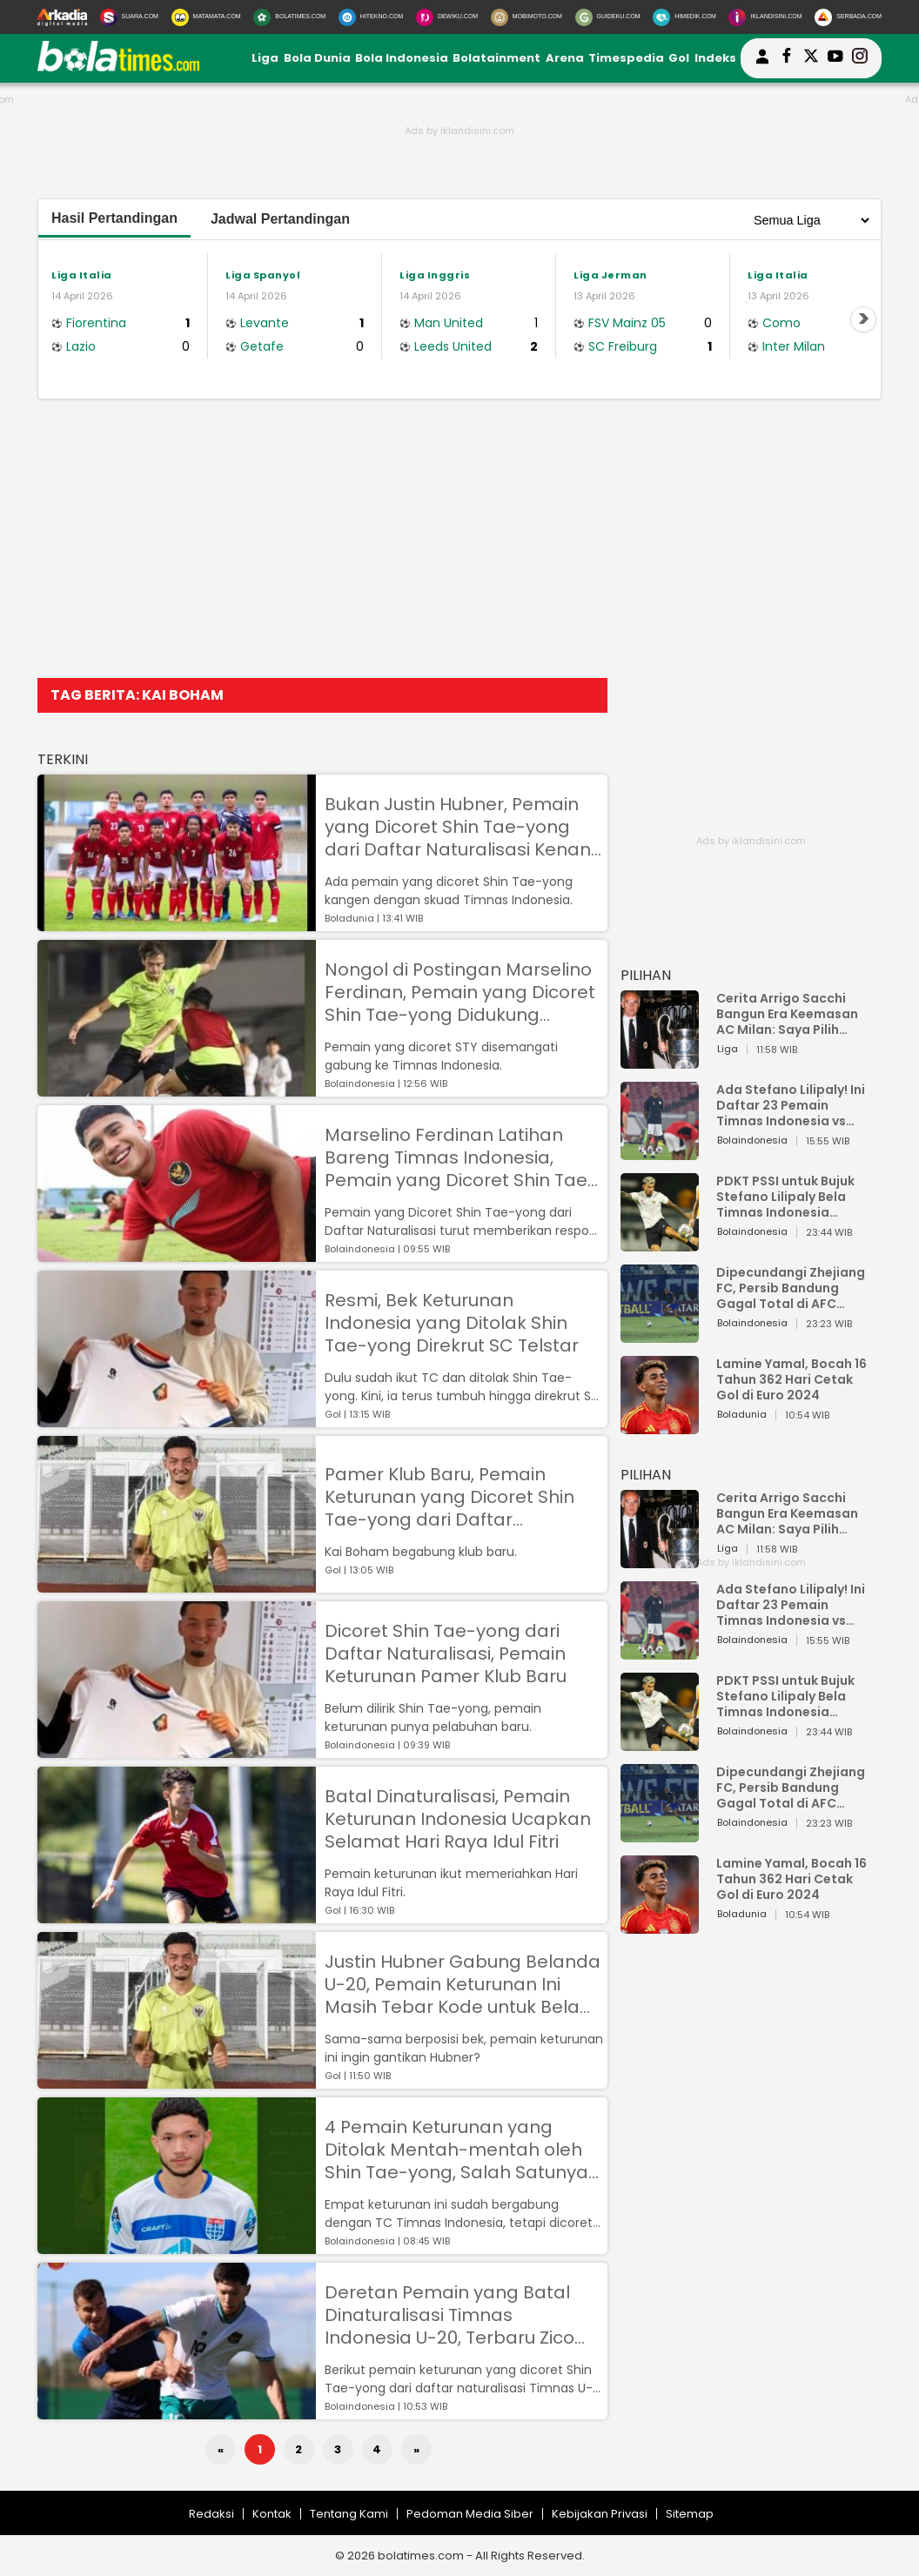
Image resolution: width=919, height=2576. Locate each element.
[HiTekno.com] (371, 17)
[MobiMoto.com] (526, 17)
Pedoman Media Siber (469, 2514)
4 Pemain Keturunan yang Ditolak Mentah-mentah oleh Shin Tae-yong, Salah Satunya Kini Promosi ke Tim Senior (456, 2150)
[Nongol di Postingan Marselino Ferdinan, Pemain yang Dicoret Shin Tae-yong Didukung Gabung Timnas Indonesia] (176, 1088)
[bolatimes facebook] (787, 58)
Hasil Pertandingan (114, 218)
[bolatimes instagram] (860, 58)
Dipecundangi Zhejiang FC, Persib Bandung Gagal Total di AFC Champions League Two (792, 1288)
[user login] (762, 64)
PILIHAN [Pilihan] (645, 975)
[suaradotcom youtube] (835, 58)
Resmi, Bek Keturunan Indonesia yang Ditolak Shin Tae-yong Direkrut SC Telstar (452, 1323)
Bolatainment (496, 58)
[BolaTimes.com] (289, 17)
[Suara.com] (129, 17)
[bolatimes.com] (118, 67)
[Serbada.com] (848, 17)
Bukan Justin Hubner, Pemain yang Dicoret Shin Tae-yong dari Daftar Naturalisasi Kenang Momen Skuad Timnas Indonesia (464, 827)
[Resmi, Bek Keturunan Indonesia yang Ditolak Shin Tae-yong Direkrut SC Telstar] (176, 1419)
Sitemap (690, 2514)
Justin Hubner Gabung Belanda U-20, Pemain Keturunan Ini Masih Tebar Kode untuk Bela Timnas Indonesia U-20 (462, 1984)
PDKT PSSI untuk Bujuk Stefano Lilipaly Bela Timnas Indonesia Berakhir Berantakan (785, 1196)
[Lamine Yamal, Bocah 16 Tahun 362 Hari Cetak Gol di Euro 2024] (659, 1426)
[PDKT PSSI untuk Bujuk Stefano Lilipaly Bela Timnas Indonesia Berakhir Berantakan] (659, 1243)
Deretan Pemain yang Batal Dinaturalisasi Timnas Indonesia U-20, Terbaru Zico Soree (449, 2315)
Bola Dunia (317, 58)
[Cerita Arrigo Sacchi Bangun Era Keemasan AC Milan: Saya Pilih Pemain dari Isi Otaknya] (659, 1060)
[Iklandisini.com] (765, 17)
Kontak (272, 2514)
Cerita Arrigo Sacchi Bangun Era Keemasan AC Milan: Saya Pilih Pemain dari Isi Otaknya (792, 1013)
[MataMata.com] (206, 17)
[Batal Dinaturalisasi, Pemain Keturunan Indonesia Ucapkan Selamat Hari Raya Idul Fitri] (176, 1915)
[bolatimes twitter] (811, 58)
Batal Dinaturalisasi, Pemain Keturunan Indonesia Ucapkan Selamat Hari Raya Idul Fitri (458, 1819)
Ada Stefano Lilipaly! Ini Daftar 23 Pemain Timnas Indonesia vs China (790, 1105)
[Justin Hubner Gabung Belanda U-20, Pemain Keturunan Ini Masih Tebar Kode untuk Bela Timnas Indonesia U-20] (176, 2080)
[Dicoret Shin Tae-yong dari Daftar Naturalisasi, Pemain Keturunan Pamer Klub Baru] (176, 1750)
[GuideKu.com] (608, 17)
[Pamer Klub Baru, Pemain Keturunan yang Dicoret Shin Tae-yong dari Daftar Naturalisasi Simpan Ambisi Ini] (176, 1584)
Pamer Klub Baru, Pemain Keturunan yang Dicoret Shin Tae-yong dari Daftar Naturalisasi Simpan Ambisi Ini (456, 1497)
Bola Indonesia (401, 58)
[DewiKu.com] (447, 17)
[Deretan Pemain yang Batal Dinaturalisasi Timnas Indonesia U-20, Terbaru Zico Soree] (176, 2411)
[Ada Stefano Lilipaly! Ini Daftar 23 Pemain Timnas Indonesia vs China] (659, 1152)
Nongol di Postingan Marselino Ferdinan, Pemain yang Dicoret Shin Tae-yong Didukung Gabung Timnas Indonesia (460, 992)
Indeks (715, 58)
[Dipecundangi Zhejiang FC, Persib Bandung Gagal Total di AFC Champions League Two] (659, 1335)
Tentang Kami (349, 2514)
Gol (678, 58)
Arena (565, 58)
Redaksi (211, 2514)
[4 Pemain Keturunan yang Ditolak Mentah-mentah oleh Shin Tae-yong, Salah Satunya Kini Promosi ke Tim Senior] (176, 2246)
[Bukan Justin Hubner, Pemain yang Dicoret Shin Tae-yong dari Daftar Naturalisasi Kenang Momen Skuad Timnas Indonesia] (176, 923)
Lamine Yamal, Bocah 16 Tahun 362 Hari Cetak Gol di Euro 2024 (791, 1379)
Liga (265, 58)
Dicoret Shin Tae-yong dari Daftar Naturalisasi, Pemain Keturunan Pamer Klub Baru (446, 1653)
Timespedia (626, 58)
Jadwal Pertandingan (280, 218)
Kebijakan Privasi (599, 2514)
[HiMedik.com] (684, 17)
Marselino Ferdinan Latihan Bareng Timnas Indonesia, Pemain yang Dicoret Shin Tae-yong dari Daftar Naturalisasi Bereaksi (461, 1157)
